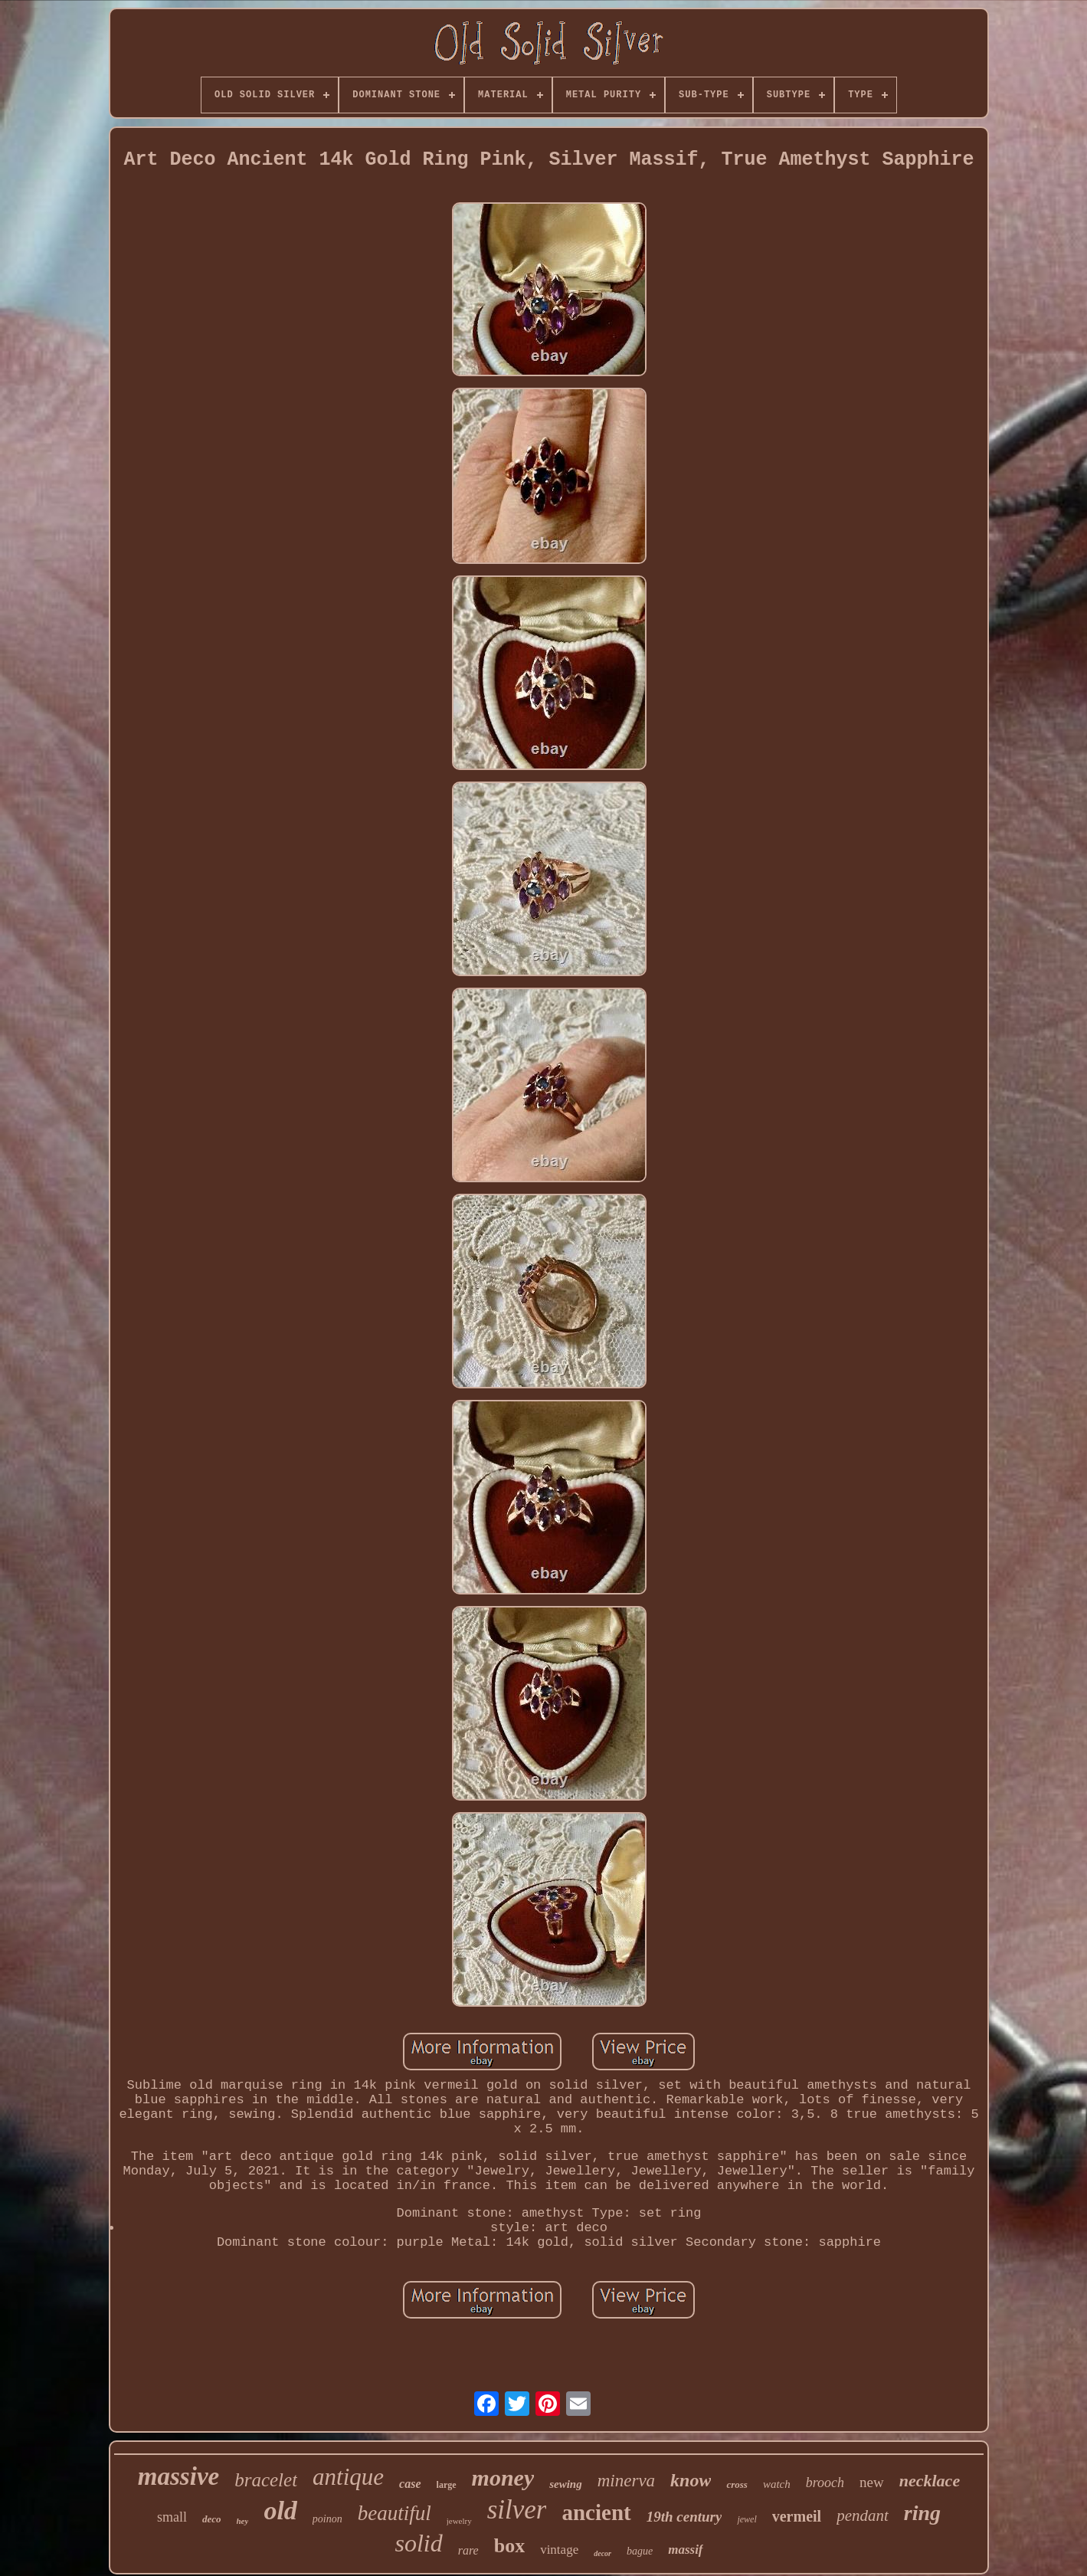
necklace (929, 2480)
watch (777, 2484)
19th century (684, 2517)
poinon (327, 2519)
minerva (626, 2480)
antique (348, 2476)
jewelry (459, 2520)
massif (685, 2549)
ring (922, 2513)
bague (640, 2551)
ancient (596, 2512)
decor (602, 2553)
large (447, 2484)
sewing (565, 2484)
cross (736, 2484)
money (503, 2477)
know (690, 2480)
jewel (746, 2519)
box (509, 2546)
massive (178, 2476)
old (280, 2510)
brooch (825, 2482)
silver (517, 2510)
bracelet (265, 2479)
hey (243, 2520)
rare (468, 2550)
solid (418, 2543)
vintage (559, 2549)
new (871, 2482)
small (172, 2517)
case (410, 2483)
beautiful (394, 2513)
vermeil (796, 2516)
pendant (863, 2515)
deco (211, 2519)
